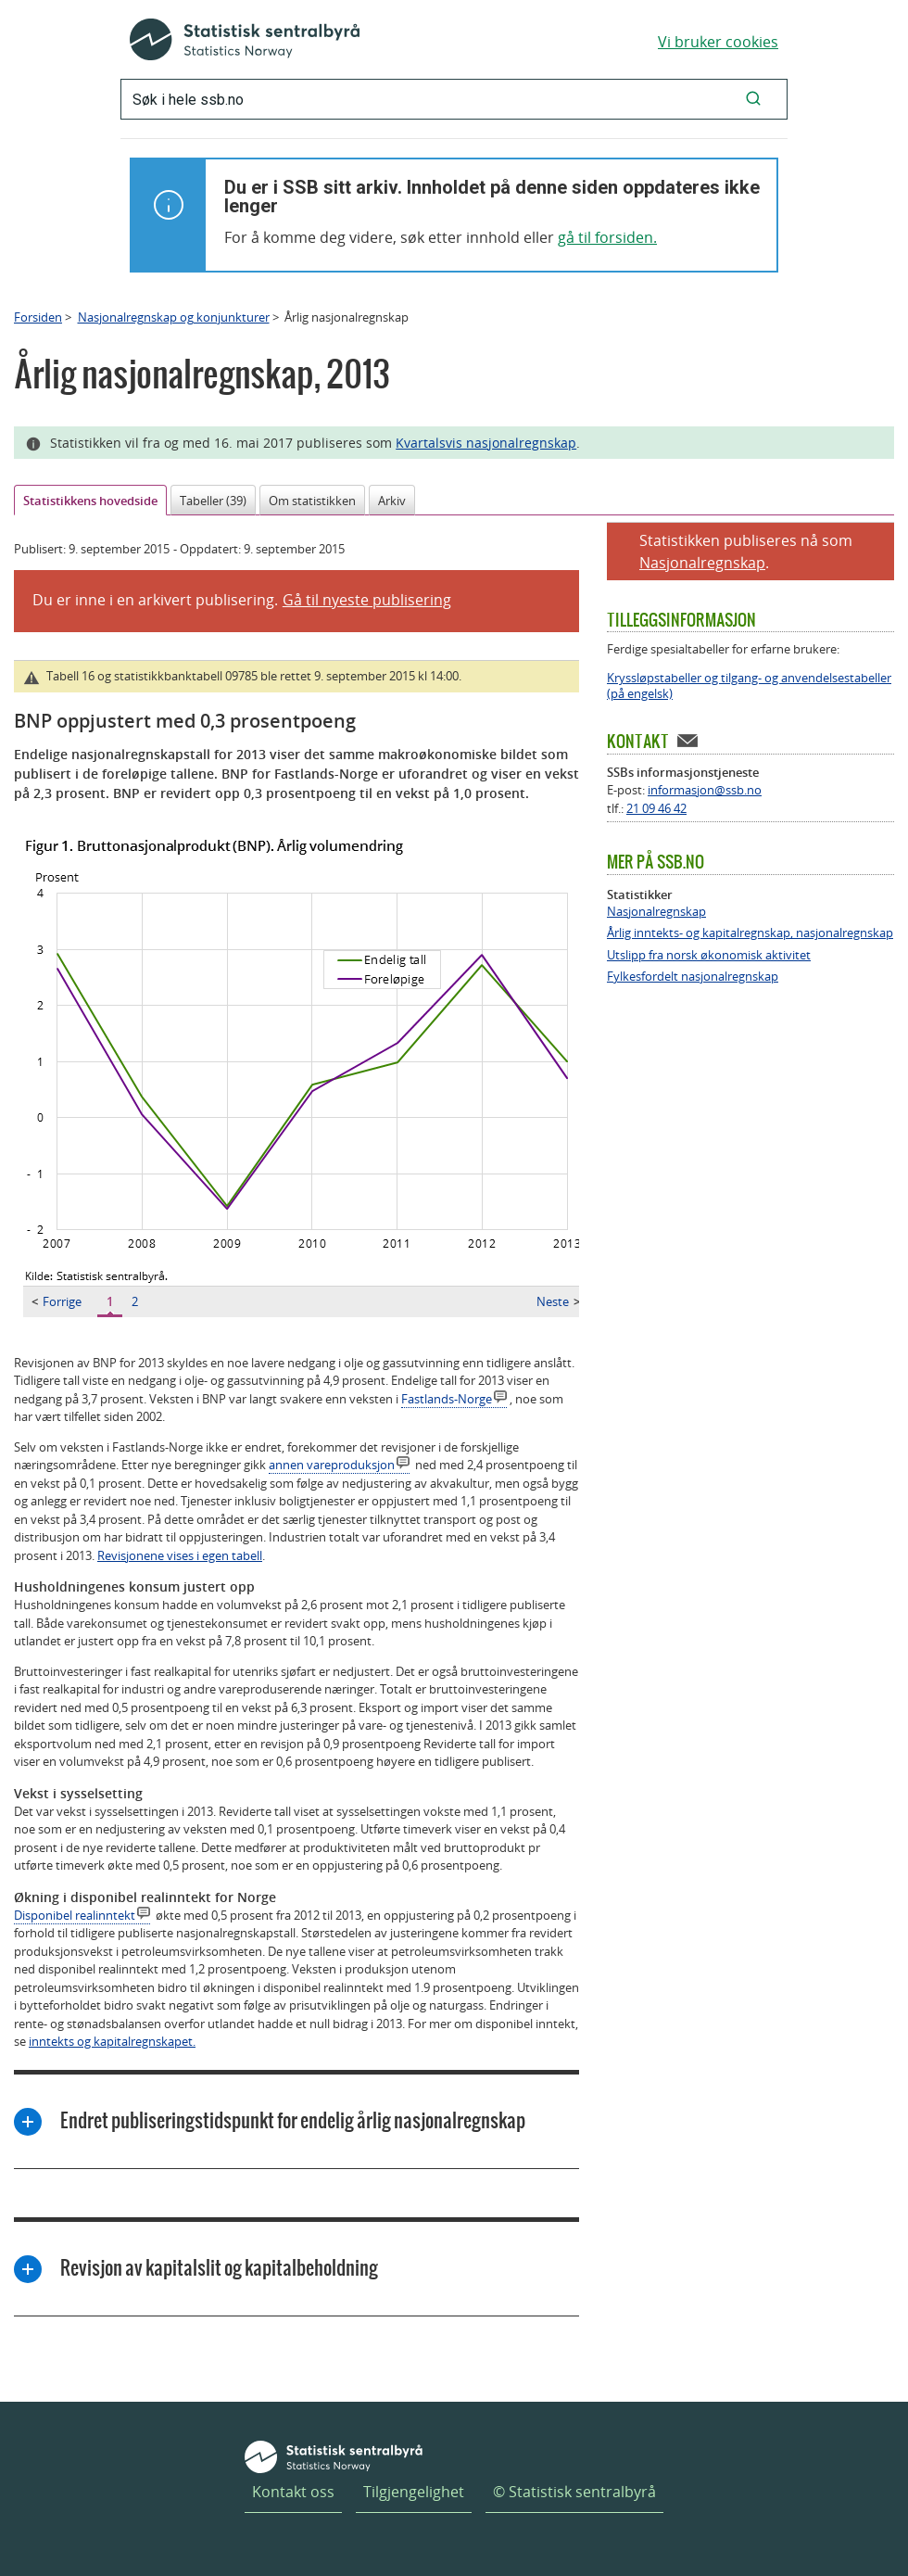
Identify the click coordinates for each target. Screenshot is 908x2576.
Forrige (57, 1301)
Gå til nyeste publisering (367, 600)
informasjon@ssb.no (705, 789)
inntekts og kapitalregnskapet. (112, 2041)
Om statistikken (312, 500)
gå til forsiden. (607, 237)
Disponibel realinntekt (74, 1915)
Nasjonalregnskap (702, 562)
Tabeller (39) (213, 500)
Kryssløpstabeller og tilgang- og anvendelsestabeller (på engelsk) (749, 686)
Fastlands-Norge (446, 1398)
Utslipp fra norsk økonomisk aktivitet (709, 955)
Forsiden (38, 317)
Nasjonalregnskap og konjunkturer (174, 317)
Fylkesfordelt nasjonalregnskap (692, 976)
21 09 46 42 (656, 808)
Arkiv (392, 500)
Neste (558, 1301)
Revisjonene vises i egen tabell (179, 1555)
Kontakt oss (293, 2491)
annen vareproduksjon (332, 1464)
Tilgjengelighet (413, 2491)
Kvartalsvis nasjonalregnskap (486, 442)
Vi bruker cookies (718, 42)
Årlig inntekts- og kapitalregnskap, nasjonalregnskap (750, 933)
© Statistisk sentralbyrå (574, 2491)
